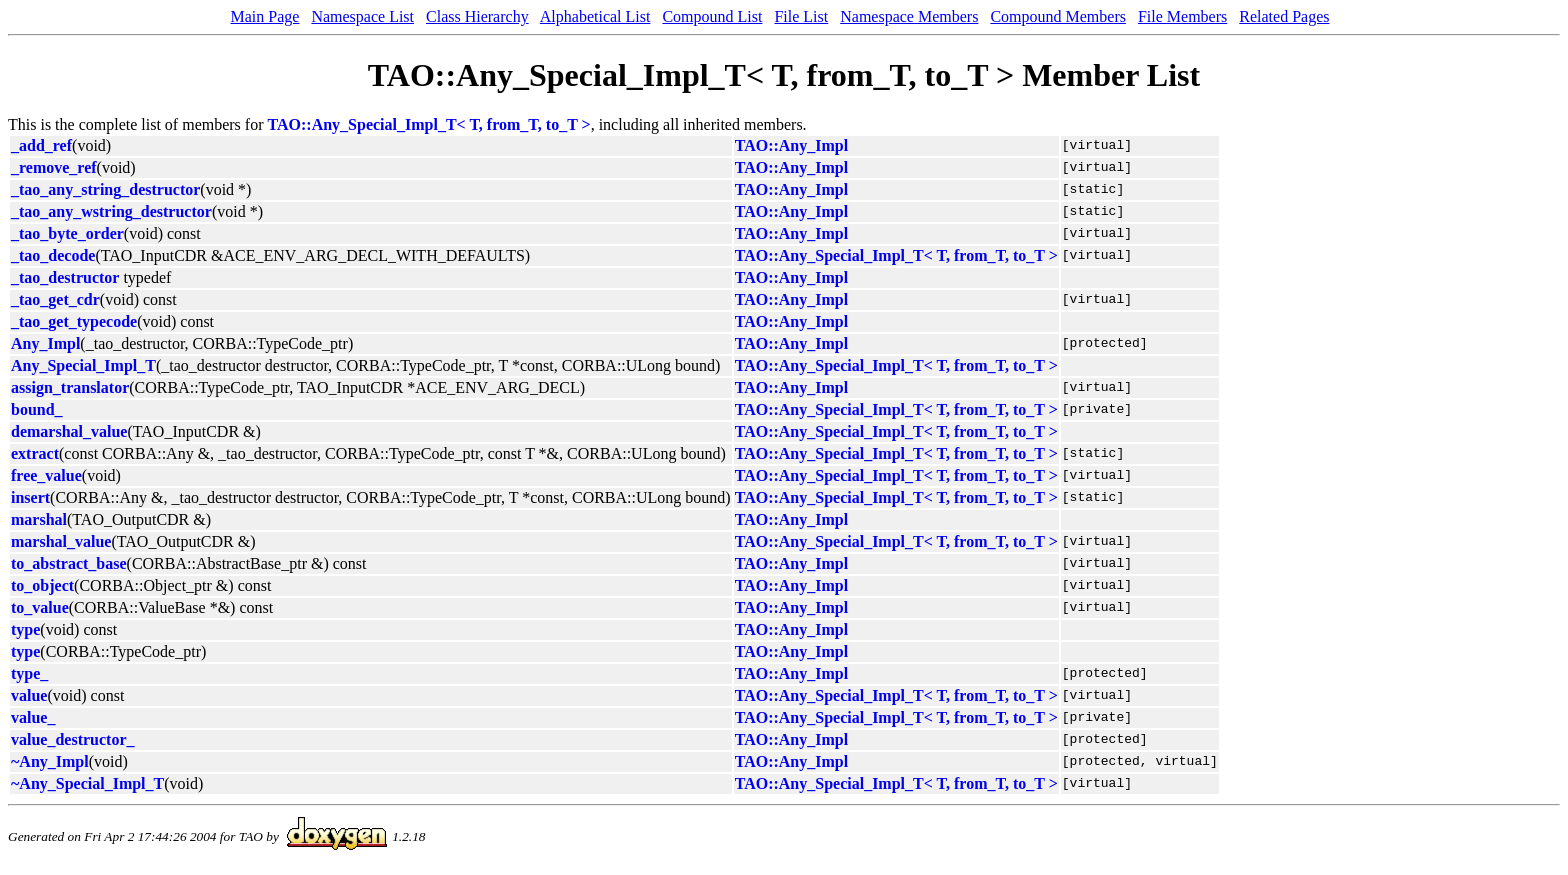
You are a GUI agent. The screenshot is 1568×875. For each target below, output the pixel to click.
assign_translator (70, 387)
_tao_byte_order (67, 233)
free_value (46, 475)
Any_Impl (45, 343)
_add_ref (41, 145)
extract (35, 453)
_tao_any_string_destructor (105, 189)
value (29, 695)
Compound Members (1058, 16)
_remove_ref (54, 167)
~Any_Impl (50, 761)
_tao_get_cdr (55, 299)
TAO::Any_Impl (792, 145)
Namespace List (362, 16)
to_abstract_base (69, 563)
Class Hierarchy (477, 16)
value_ (33, 717)
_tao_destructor (65, 277)
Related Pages (1284, 16)
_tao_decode (53, 255)
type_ (29, 673)
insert (30, 497)
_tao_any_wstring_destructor (111, 211)
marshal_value (61, 541)
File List (801, 16)
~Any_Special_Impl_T (87, 783)
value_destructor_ (73, 739)
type (25, 629)
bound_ (37, 409)
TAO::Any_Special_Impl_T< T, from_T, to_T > (429, 124)
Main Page (265, 16)
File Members (1182, 16)
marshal (39, 519)
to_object (42, 585)
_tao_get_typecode (74, 321)
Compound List (712, 16)
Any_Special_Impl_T (83, 365)
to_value (40, 607)
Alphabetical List (595, 16)
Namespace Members (909, 16)
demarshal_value (69, 431)
